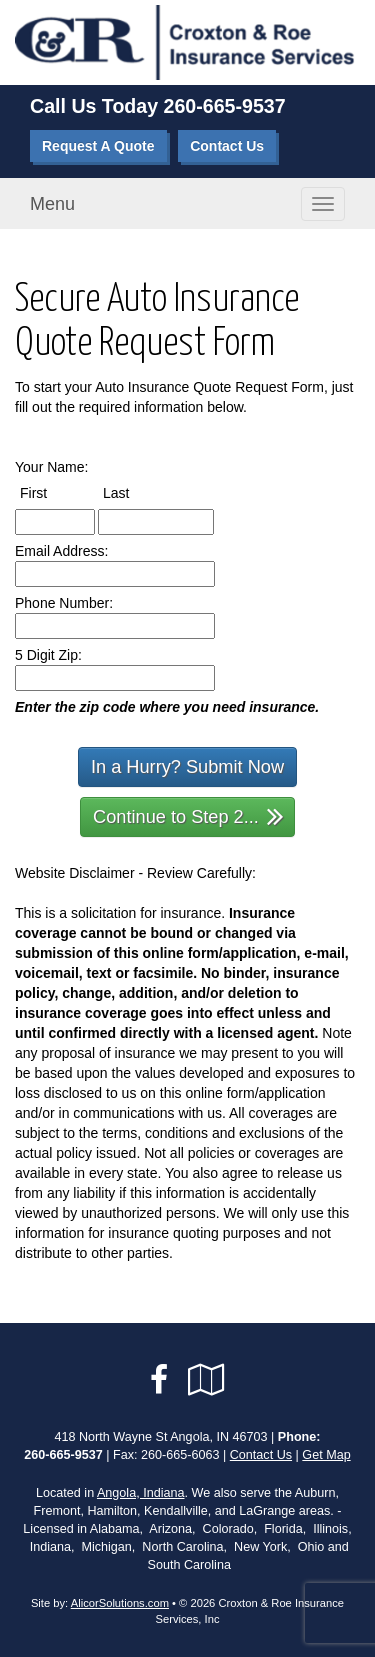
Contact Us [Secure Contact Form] (261, 1455)
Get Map (326, 1455)
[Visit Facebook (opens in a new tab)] (159, 1380)
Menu (52, 204)
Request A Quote (98, 146)
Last (134, 492)
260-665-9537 (225, 106)
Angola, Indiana (141, 1493)
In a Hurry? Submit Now (187, 767)
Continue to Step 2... (188, 815)
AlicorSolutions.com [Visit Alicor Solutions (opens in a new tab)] (120, 1603)
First (52, 492)
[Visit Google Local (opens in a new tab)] (206, 1380)
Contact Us (227, 146)
